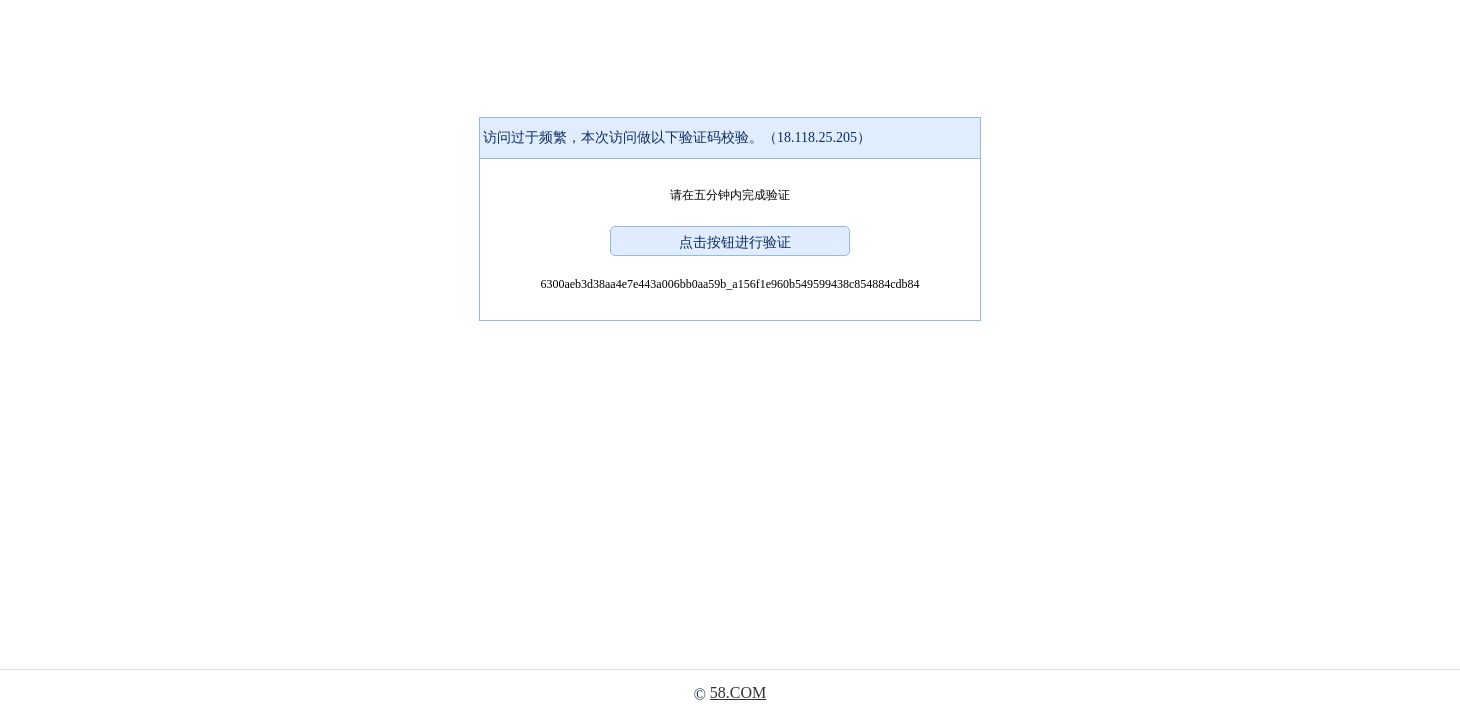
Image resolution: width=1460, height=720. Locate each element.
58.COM (738, 692)
